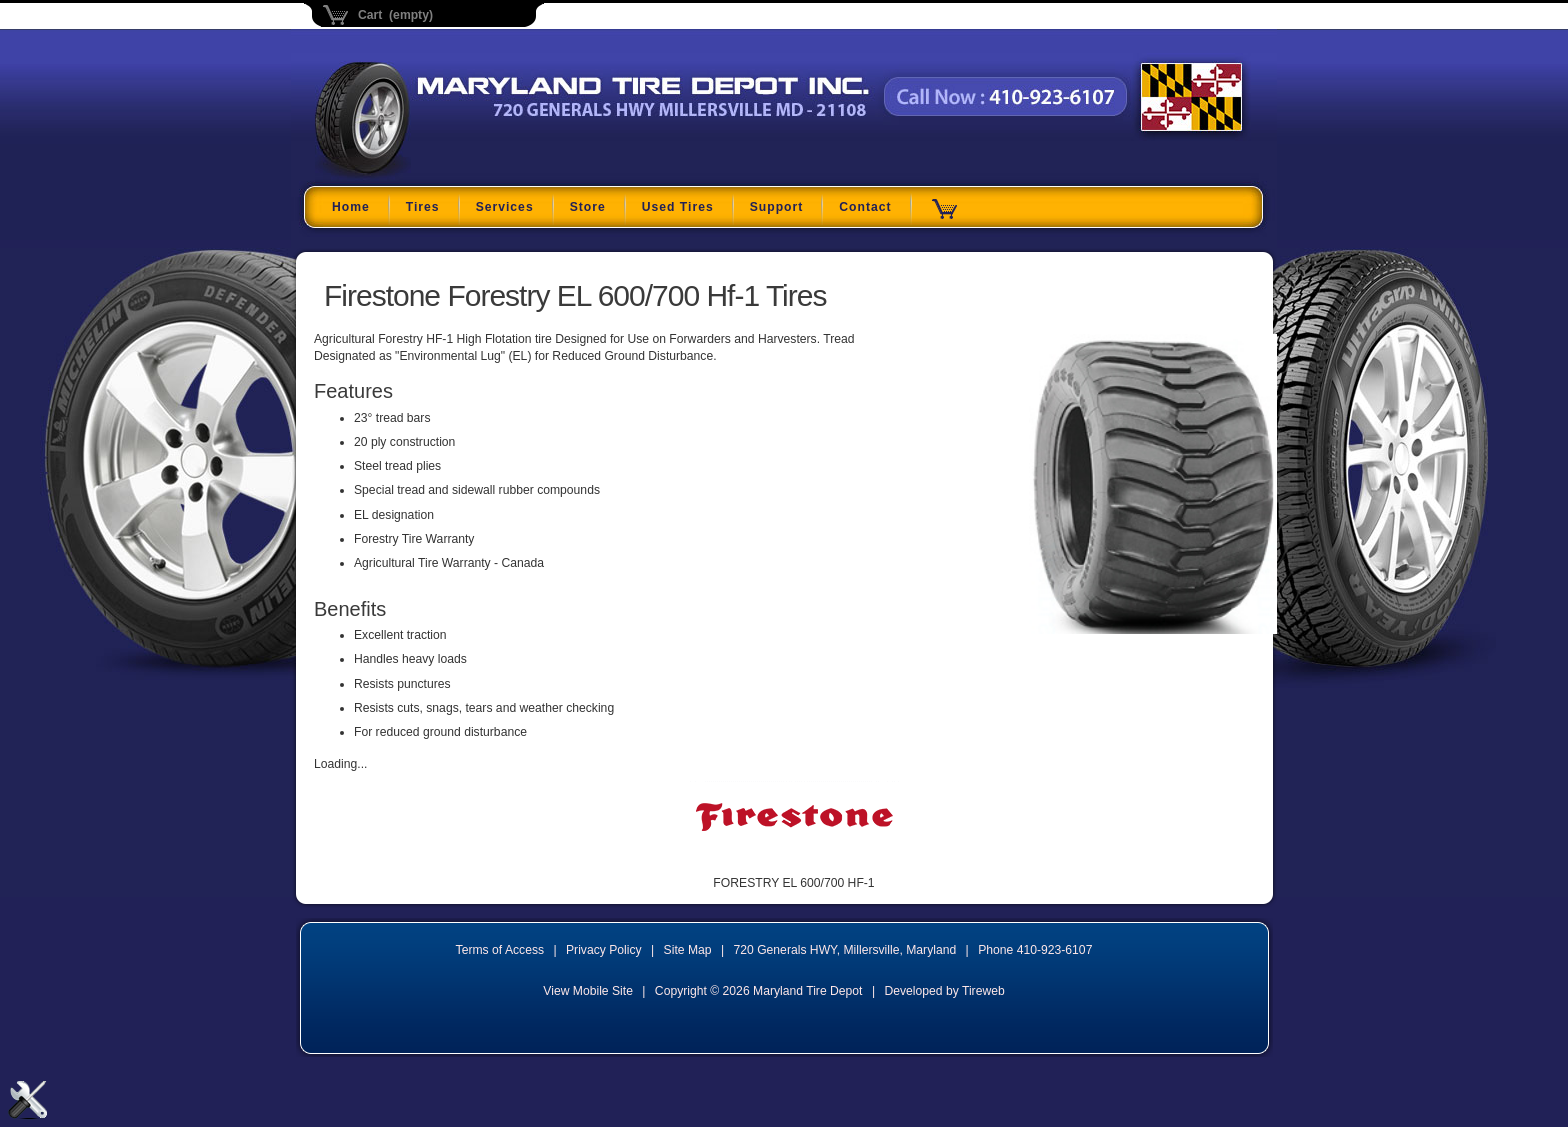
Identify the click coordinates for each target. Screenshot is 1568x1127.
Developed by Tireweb (944, 991)
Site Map (688, 950)
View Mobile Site (588, 991)
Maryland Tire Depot (440, 174)
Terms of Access (500, 950)
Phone (1035, 950)
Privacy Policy (604, 950)
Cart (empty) (395, 15)
